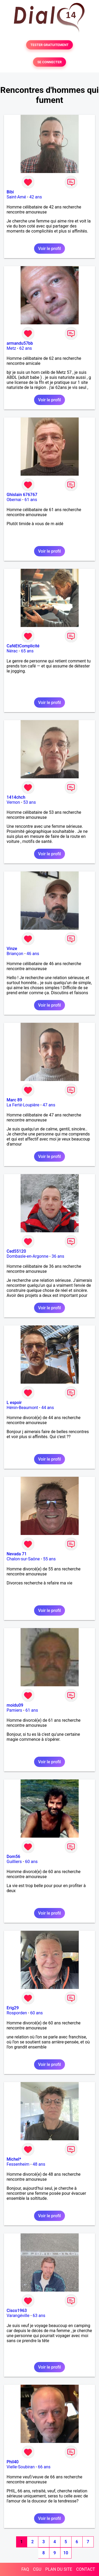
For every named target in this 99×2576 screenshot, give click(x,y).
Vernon (13, 802)
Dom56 (13, 1856)
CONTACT (85, 2569)
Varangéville (18, 2315)
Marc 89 (14, 1099)
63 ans (39, 2315)
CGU (37, 2569)
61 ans (31, 499)
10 (65, 2552)
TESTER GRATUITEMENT (49, 45)
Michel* (14, 2159)
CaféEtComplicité (23, 645)
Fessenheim (18, 2164)
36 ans (57, 1256)
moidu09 (15, 1705)
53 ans (29, 802)
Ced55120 (16, 1251)
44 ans (47, 1407)
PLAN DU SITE (58, 2569)
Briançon (15, 953)
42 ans (35, 196)
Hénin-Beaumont (22, 1407)
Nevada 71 (17, 1553)
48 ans (39, 2164)
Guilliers (14, 1861)
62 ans (25, 348)
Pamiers (14, 1710)
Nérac (12, 650)
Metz (11, 348)
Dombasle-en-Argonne (27, 1256)
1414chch (16, 797)
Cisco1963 (17, 2310)
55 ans (49, 1558)
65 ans (27, 650)
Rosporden (17, 2012)
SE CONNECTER (49, 62)
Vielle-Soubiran (21, 2466)
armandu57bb (20, 343)
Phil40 (12, 2461)
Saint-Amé (16, 196)
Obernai (14, 499)
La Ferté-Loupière (23, 1104)
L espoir (14, 1402)
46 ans (33, 953)
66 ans (44, 2466)
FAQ (25, 2569)
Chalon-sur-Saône (23, 1558)
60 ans (31, 1861)
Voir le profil (49, 248)
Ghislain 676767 (22, 494)
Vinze (12, 948)
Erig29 (13, 2007)
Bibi (10, 191)
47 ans (49, 1104)
